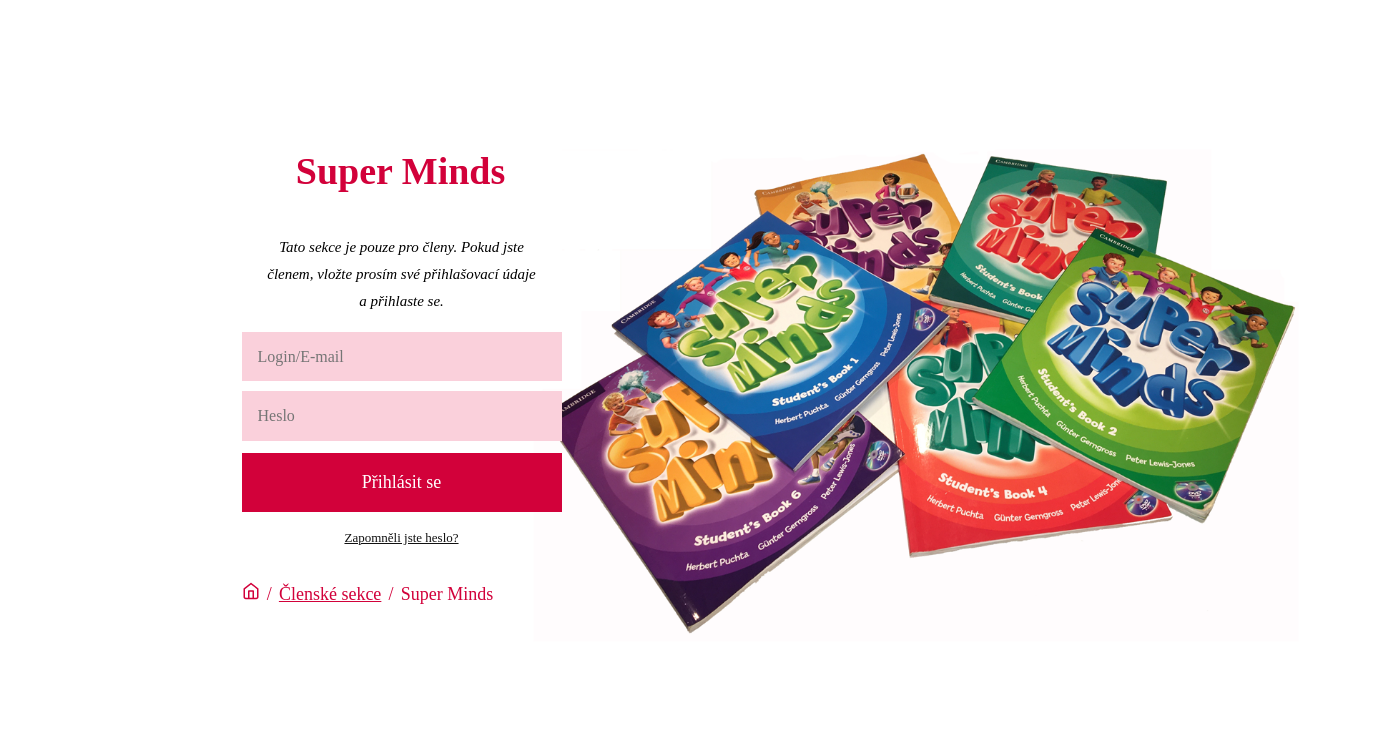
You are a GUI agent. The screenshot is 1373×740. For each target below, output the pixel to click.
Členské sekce (330, 594)
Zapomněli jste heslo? (401, 537)
